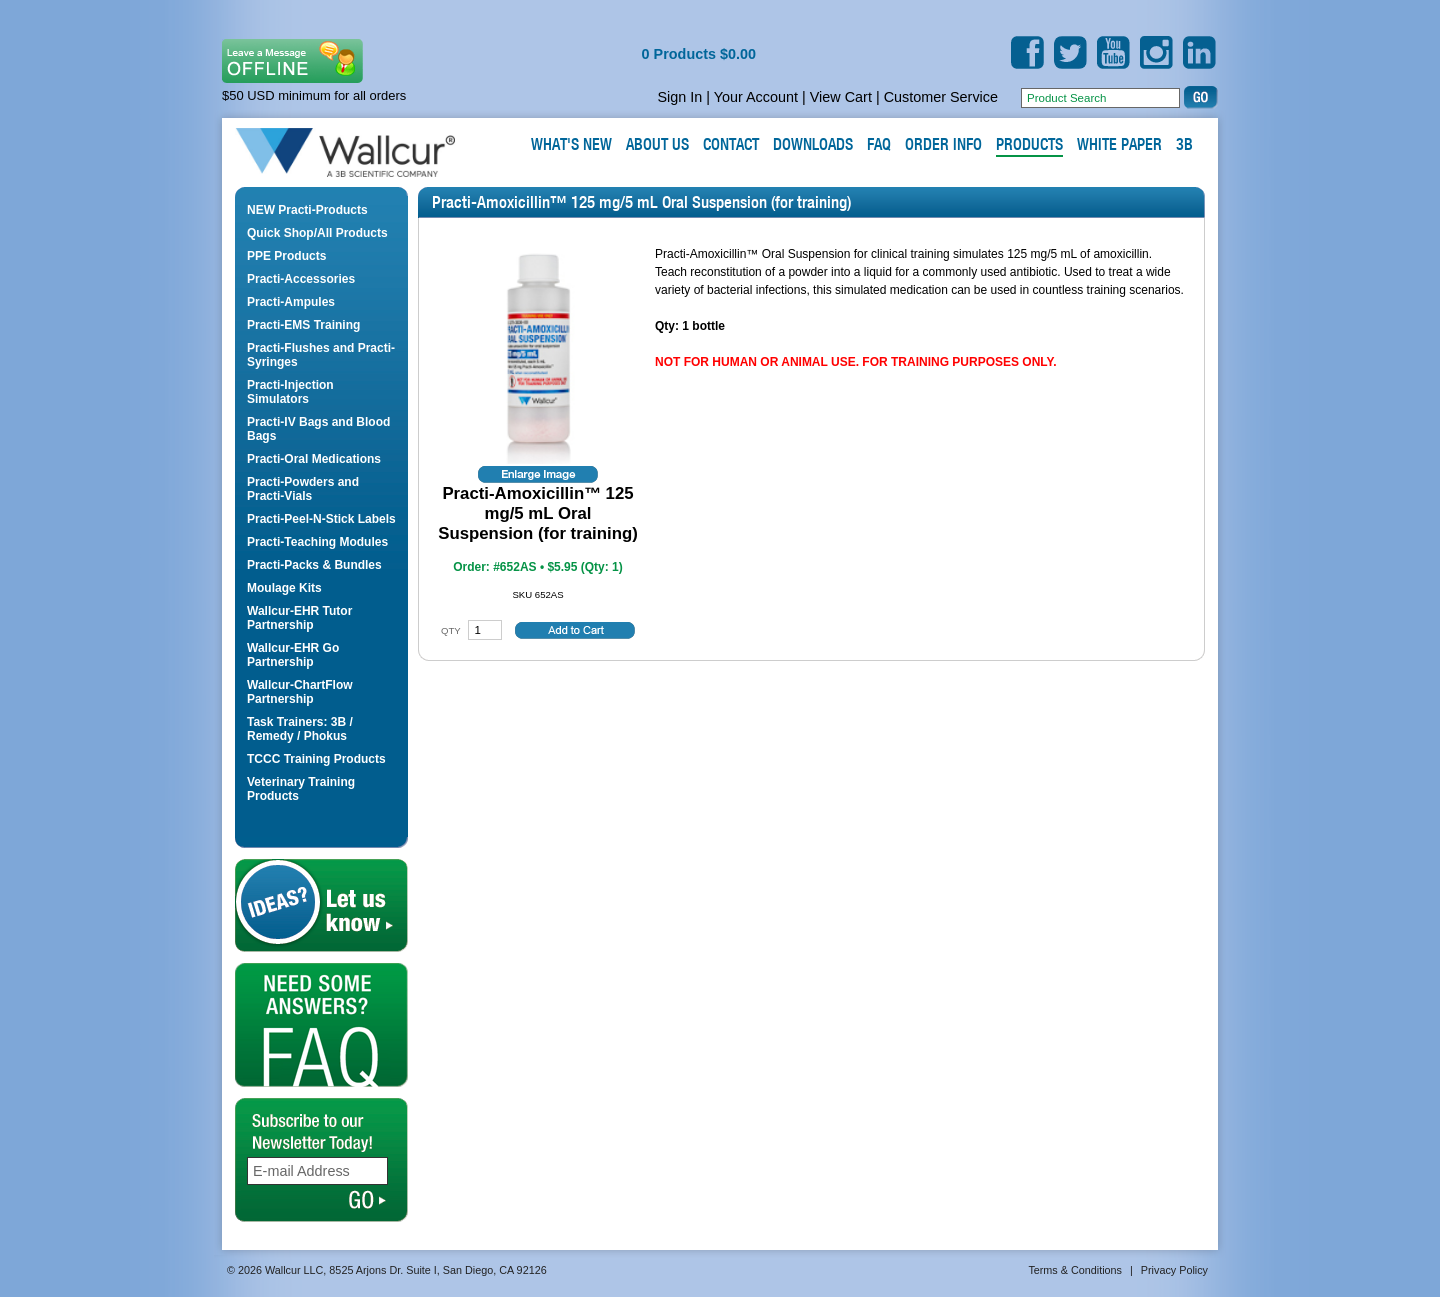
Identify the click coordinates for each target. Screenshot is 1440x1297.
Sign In (679, 97)
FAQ (321, 1025)
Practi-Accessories (301, 279)
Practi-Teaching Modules (317, 542)
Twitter (1070, 52)
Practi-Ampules (291, 302)
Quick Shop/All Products (317, 233)
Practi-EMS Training (303, 325)
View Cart (841, 97)
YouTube (1113, 52)
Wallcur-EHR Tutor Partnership (299, 618)
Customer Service (941, 97)
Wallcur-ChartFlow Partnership (300, 692)
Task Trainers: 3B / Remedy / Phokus (300, 729)
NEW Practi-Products (307, 210)
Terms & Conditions (1075, 1270)
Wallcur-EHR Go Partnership (293, 655)
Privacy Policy (1174, 1270)
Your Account (756, 97)
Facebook (1027, 52)
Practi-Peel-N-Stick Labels (321, 519)
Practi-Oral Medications (314, 459)
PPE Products (286, 256)
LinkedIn (1199, 52)
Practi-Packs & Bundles (314, 565)
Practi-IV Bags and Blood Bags (318, 429)
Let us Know (321, 905)
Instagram (1156, 52)
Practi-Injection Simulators (290, 392)
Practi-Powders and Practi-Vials (303, 489)
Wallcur (369, 153)
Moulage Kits (284, 588)
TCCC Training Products (316, 759)
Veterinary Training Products (301, 789)
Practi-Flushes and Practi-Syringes (321, 355)
